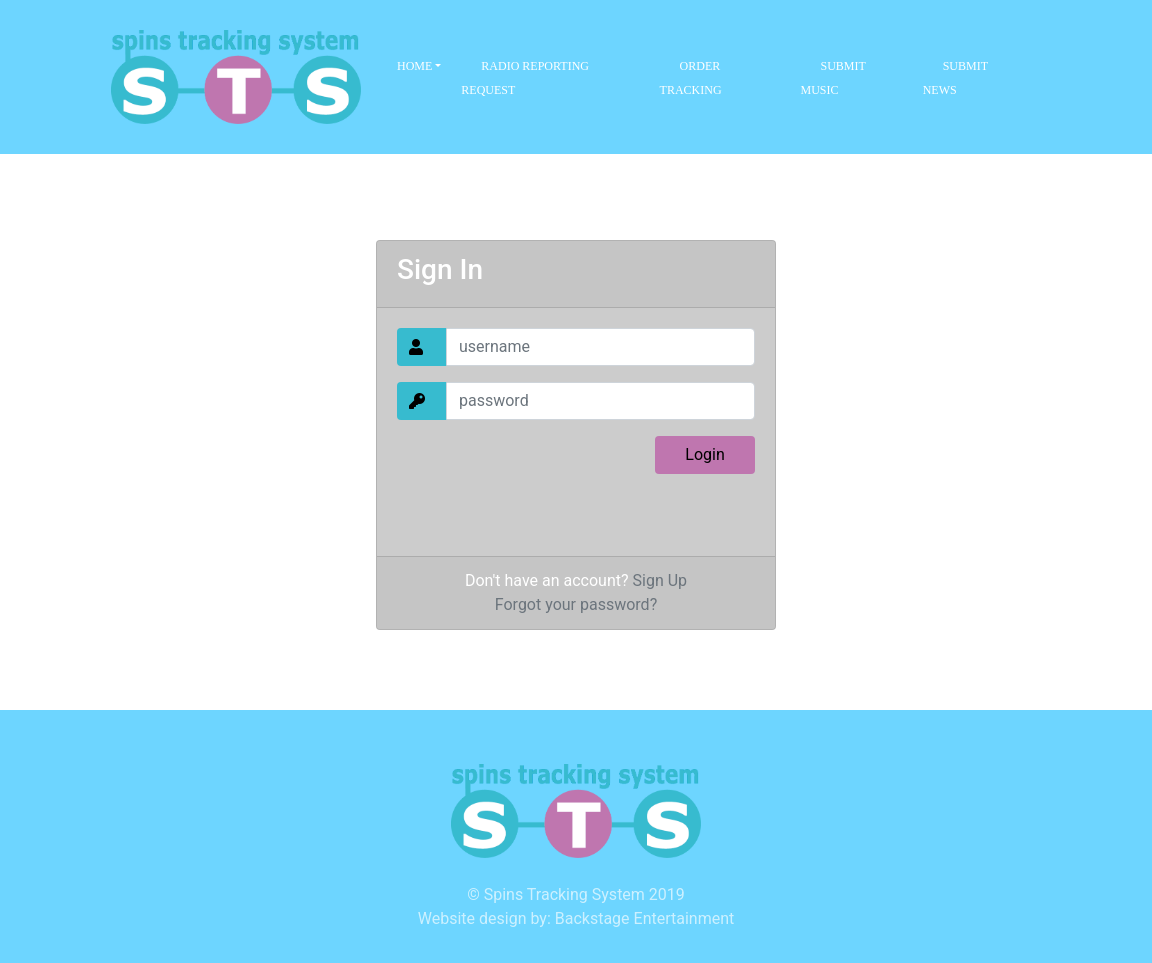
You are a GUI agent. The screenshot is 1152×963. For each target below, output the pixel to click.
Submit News (955, 78)
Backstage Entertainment (645, 918)
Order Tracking (691, 78)
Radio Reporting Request (525, 78)
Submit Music (832, 78)
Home (416, 66)
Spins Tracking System (564, 894)
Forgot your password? (576, 604)
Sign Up (660, 580)
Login (704, 454)
